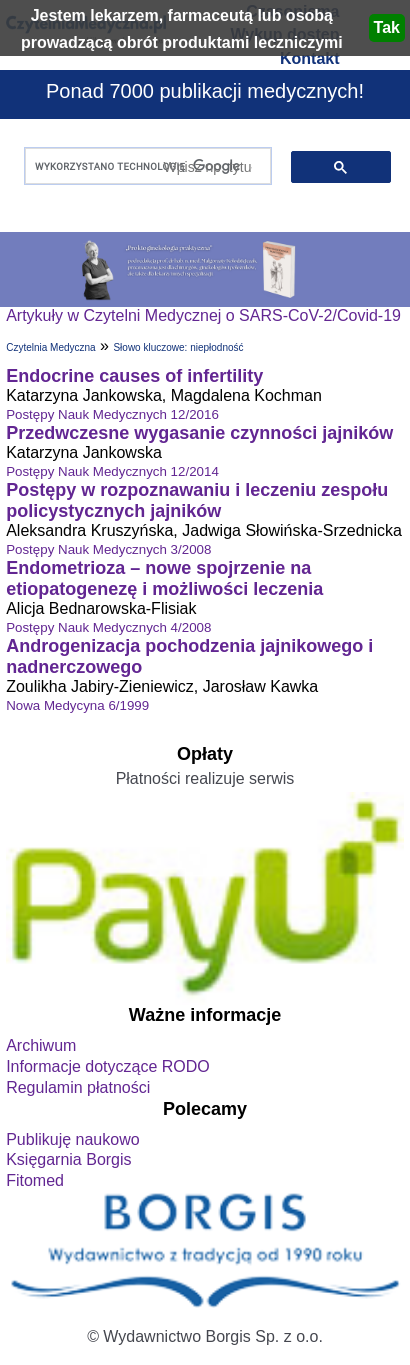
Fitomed (35, 1180)
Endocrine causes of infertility (134, 376)
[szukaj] (143, 166)
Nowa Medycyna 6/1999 (77, 705)
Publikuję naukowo (72, 1139)
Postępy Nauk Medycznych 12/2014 (112, 471)
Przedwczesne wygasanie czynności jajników (199, 433)
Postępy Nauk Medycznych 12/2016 (112, 414)
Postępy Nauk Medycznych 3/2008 (108, 549)
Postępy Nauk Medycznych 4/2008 (108, 627)
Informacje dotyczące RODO (108, 1066)
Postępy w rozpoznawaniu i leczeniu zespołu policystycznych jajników (197, 500)
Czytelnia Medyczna (50, 347)
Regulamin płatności (78, 1087)
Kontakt (310, 58)
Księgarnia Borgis (68, 1159)
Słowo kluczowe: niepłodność (178, 347)
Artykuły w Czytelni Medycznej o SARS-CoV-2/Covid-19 (203, 315)
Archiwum (41, 1045)
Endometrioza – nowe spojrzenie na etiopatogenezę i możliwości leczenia (164, 578)
